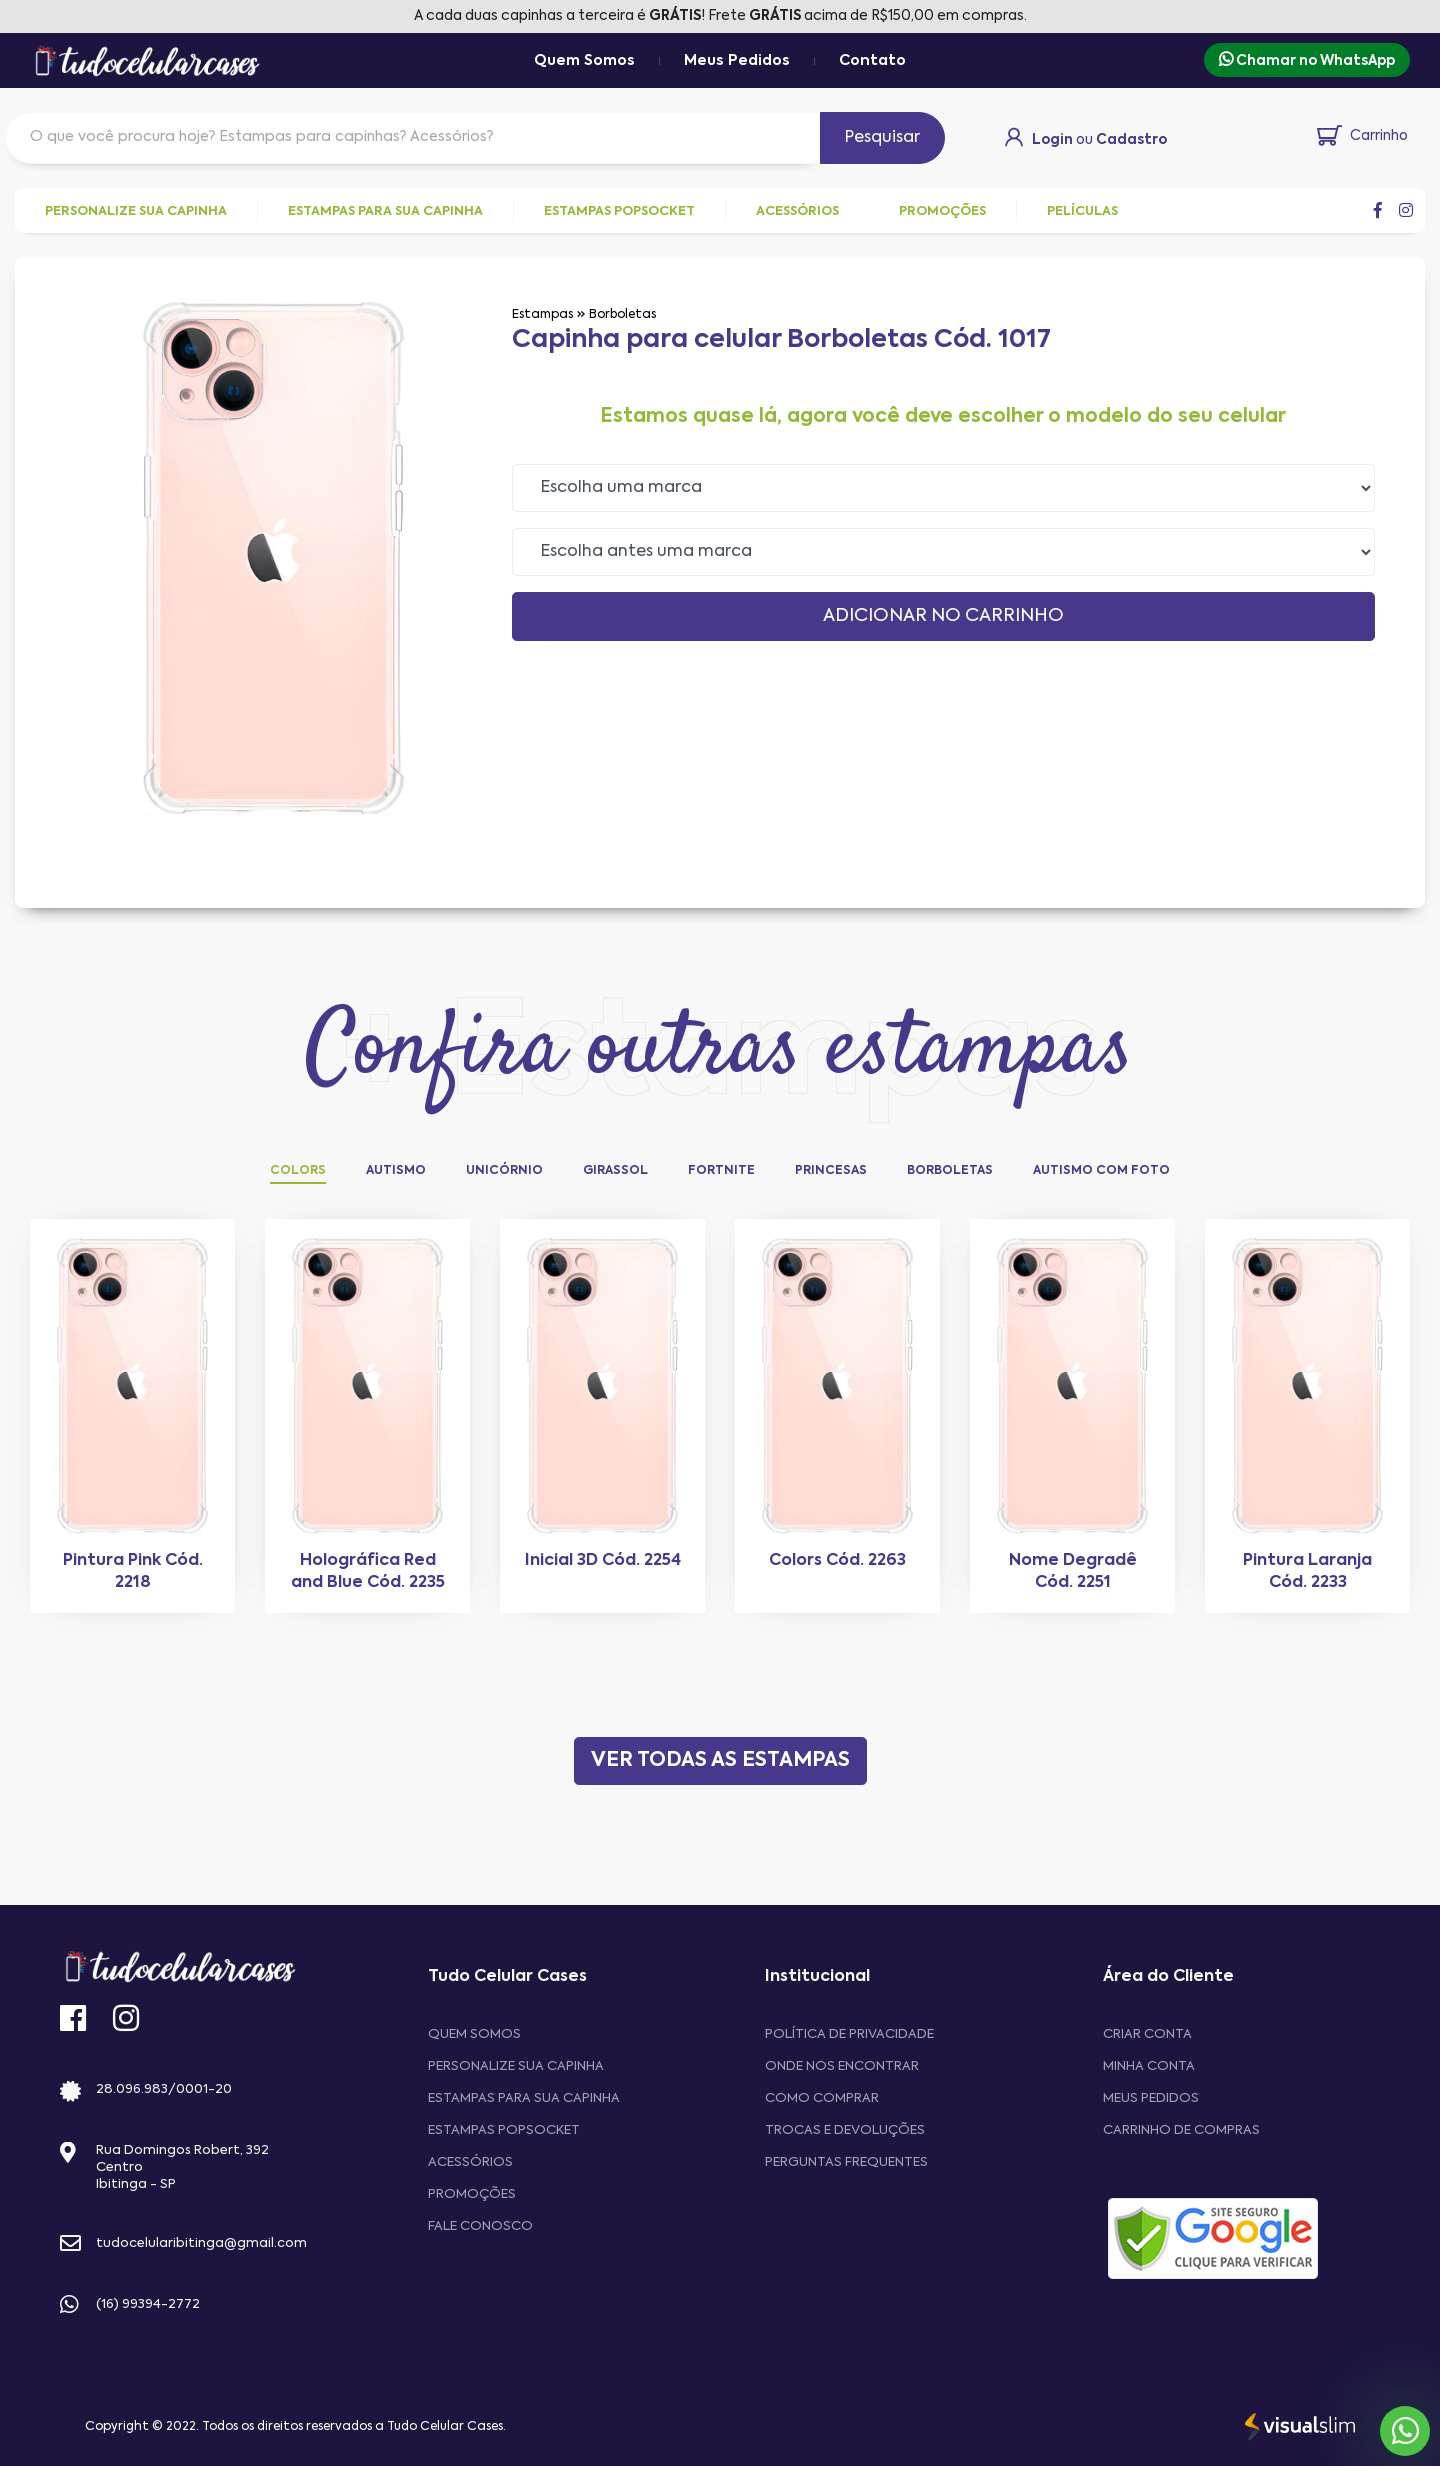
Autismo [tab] (396, 1171)
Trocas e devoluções (845, 2130)
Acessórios (470, 2162)
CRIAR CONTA (1147, 2034)
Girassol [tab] (615, 1171)
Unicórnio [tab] (504, 1171)
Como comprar (822, 2098)
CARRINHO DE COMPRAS (1181, 2130)
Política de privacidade (849, 2034)
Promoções (472, 2194)
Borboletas (622, 315)
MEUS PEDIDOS (1151, 2098)
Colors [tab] (298, 1171)
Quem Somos (584, 61)
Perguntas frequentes (846, 2162)
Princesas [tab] (831, 1171)
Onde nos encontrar (842, 2066)
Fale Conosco (480, 2226)
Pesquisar (882, 138)
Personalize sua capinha (516, 2066)
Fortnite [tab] (721, 1171)
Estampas (542, 315)
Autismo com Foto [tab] (1101, 1171)
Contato (872, 61)
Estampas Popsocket (504, 2130)
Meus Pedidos (737, 61)
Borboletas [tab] (950, 1171)
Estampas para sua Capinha (524, 2098)
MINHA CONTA (1149, 2066)
